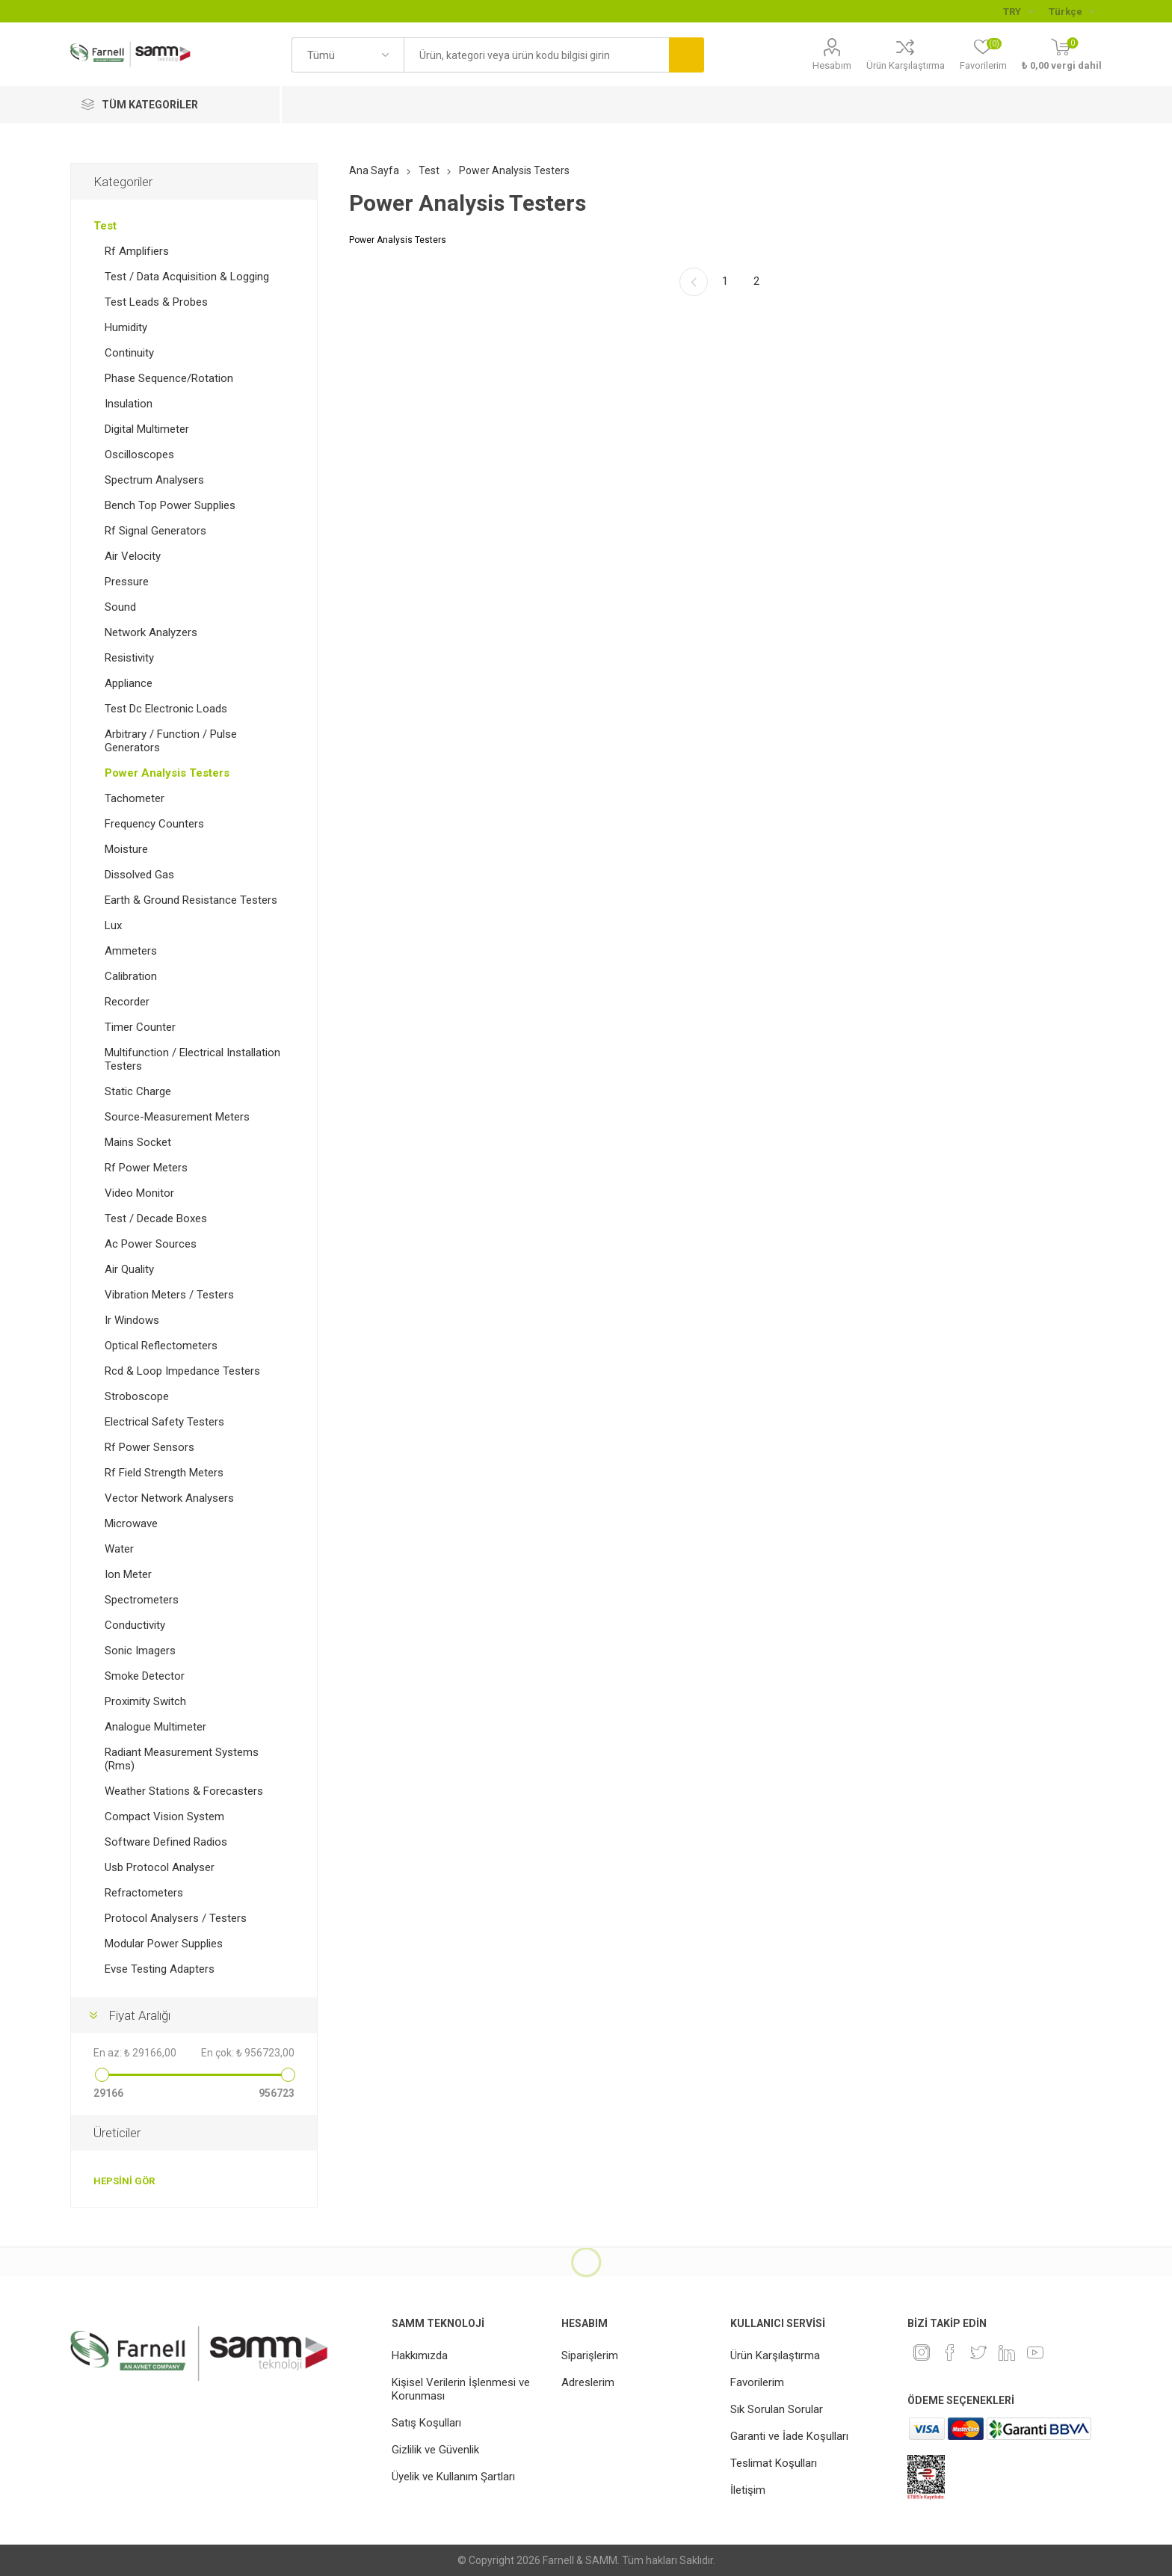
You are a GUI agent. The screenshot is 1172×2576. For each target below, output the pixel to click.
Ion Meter (128, 1574)
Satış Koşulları (426, 2422)
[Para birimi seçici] (1018, 11)
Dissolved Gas (139, 874)
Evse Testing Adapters (160, 1969)
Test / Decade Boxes (156, 1218)
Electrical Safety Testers (164, 1422)
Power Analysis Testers (167, 773)
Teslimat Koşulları (773, 2463)
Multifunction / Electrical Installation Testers (192, 1059)
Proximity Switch (145, 1701)
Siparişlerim (589, 2355)
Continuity (129, 353)
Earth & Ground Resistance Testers (191, 900)
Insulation (128, 403)
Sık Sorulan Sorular (776, 2409)
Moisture (126, 849)
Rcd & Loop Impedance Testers (182, 1371)
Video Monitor (139, 1193)
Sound (120, 607)
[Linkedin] (1007, 2352)
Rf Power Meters (146, 1167)
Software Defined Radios (166, 1842)
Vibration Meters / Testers (169, 1294)
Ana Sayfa (374, 170)
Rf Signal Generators (155, 530)
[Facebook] (950, 2352)
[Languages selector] (1071, 11)
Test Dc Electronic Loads (166, 708)
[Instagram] (922, 2352)
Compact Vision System (164, 1816)
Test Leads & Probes (156, 302)
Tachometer (134, 798)
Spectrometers (142, 1599)
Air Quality (129, 1269)
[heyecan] (978, 2352)
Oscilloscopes (139, 454)
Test (105, 225)
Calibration (131, 976)
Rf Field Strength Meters (164, 1472)
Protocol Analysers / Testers (176, 1918)
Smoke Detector (145, 1676)
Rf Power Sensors (149, 1447)
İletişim (747, 2490)
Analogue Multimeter (155, 1727)
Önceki (693, 282)
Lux (113, 925)
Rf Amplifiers (137, 251)
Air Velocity (133, 556)
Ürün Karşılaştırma (905, 65)
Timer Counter (140, 1027)
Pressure (127, 581)
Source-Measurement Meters (177, 1117)
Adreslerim (587, 2382)
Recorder (127, 1001)
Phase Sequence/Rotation (169, 378)
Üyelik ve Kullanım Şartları (453, 2476)
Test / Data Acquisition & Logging (187, 276)
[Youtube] (1035, 2352)
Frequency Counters (154, 824)
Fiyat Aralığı (139, 2015)
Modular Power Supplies (164, 1943)
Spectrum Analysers (154, 480)
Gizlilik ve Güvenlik (435, 2449)
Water (119, 1549)
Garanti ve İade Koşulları (789, 2436)
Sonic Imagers (140, 1650)
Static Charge (138, 1091)
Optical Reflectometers (161, 1345)
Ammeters (131, 951)
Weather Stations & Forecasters (184, 1791)
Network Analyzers (151, 632)
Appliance (128, 683)
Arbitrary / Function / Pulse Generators (171, 740)
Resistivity (129, 658)
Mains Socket (138, 1142)
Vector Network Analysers (169, 1498)
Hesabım (831, 65)
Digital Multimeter (147, 429)
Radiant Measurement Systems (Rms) (182, 1758)
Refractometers (144, 1892)
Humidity (126, 327)
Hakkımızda (420, 2355)
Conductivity (135, 1625)
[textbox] (536, 55)
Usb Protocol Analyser (160, 1867)
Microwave (131, 1523)
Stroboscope (137, 1396)
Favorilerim (757, 2382)
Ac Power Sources (151, 1244)
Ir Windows (132, 1320)
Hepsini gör (124, 2181)
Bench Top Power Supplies (170, 505)
